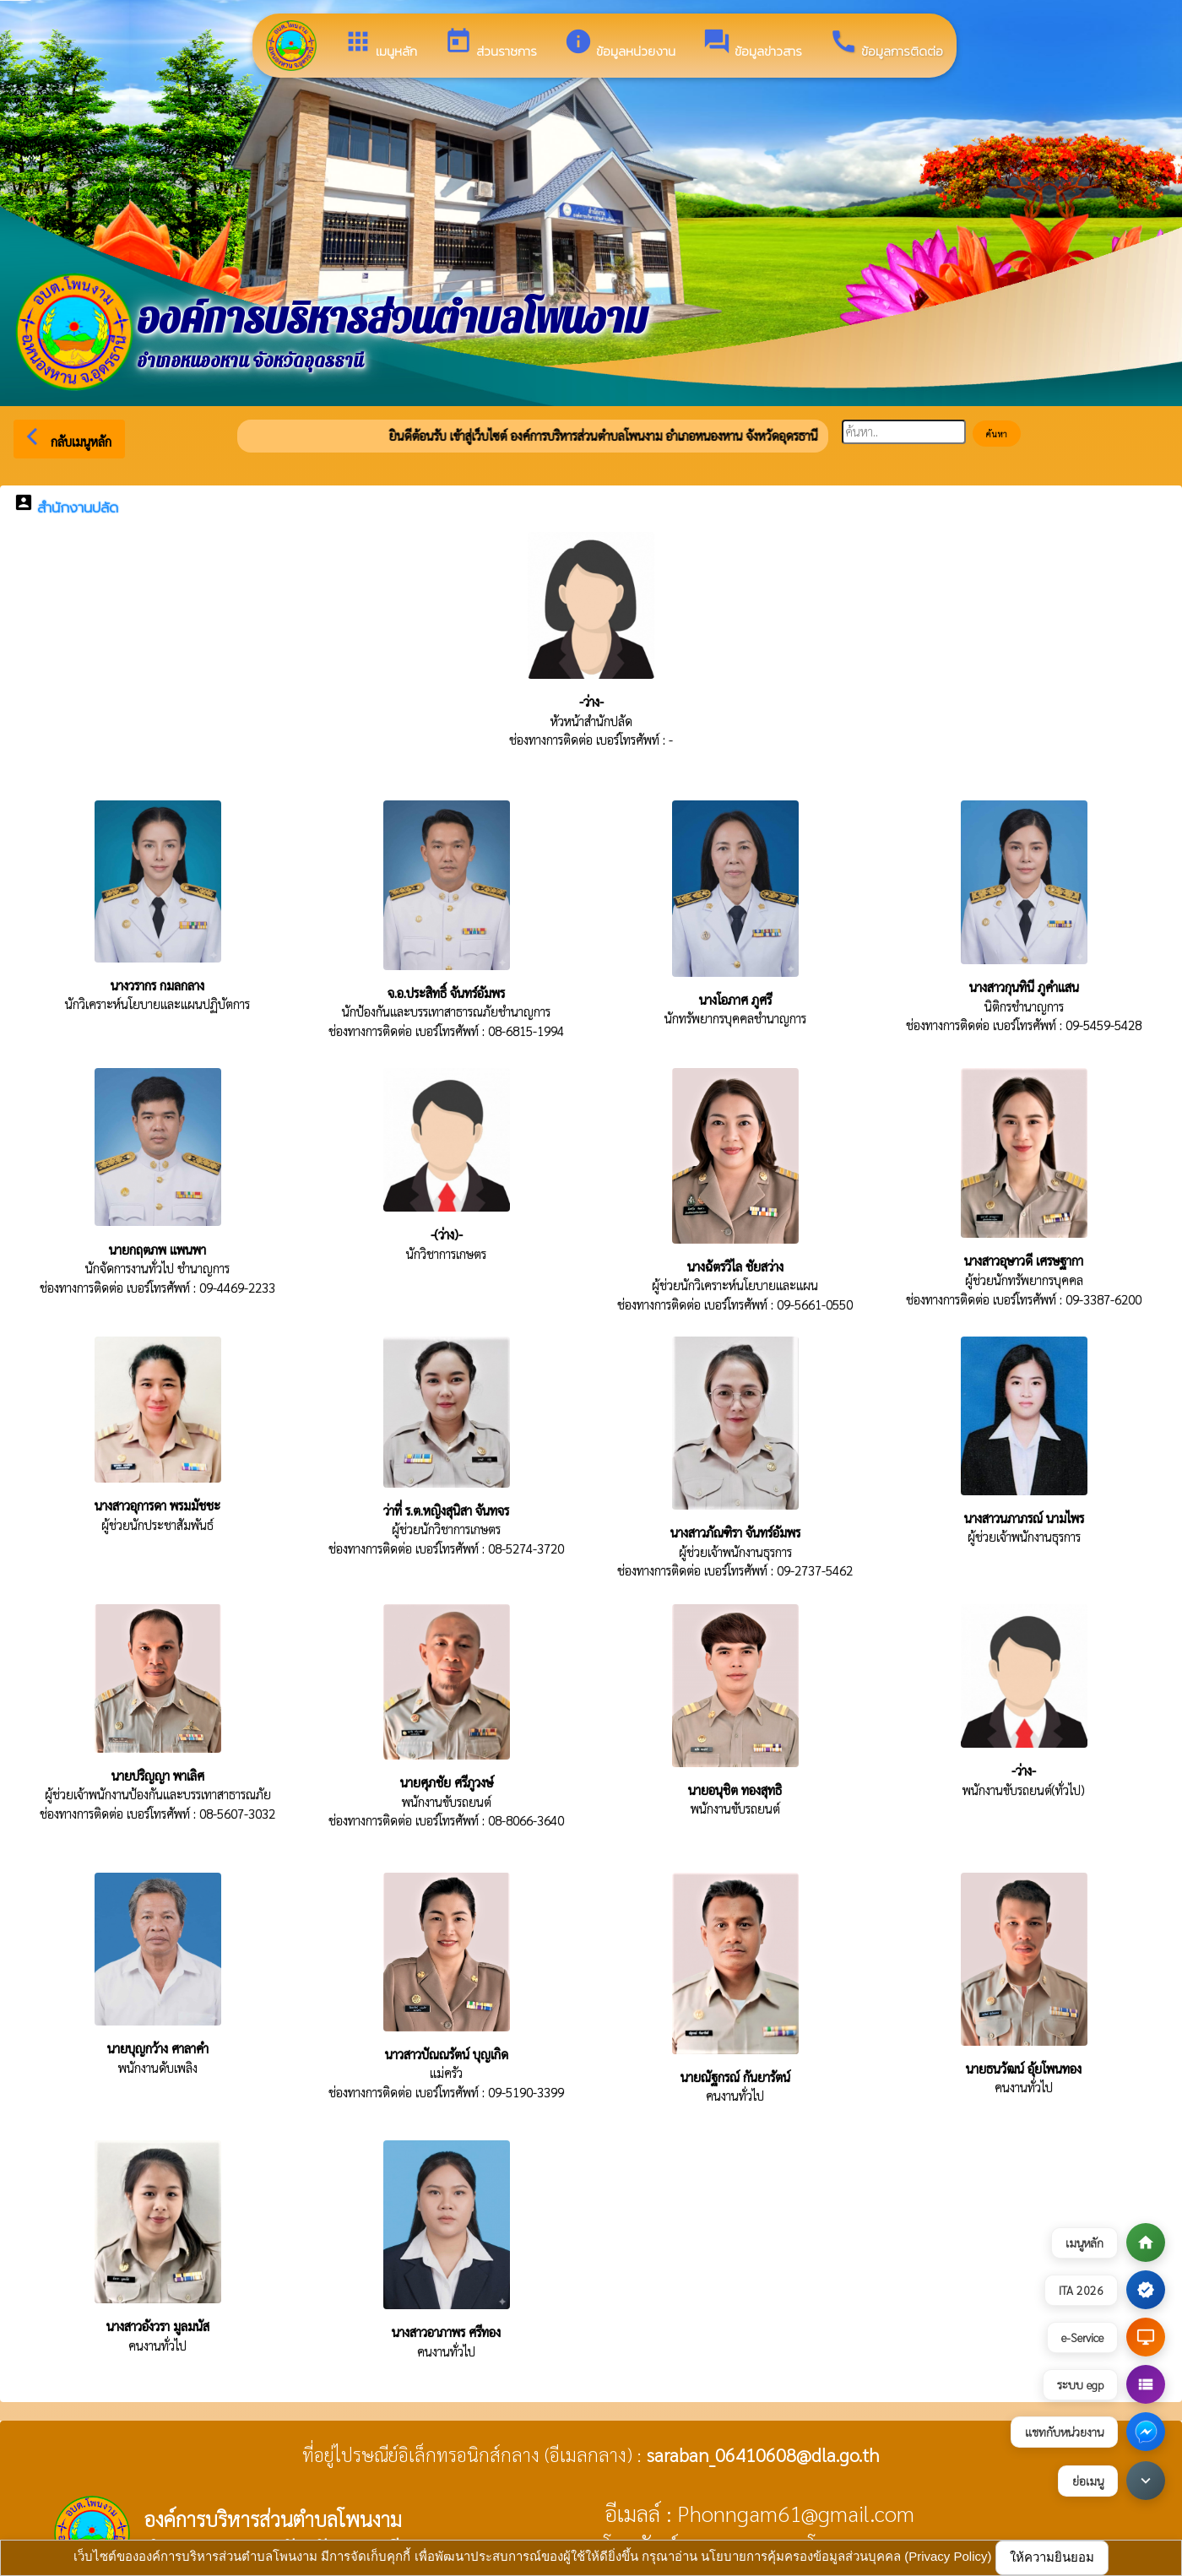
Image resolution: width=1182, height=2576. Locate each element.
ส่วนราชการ (490, 44)
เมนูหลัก (380, 44)
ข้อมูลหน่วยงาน (619, 44)
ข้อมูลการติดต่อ (886, 44)
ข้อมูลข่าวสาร (752, 44)
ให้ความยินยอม (1052, 2557)
